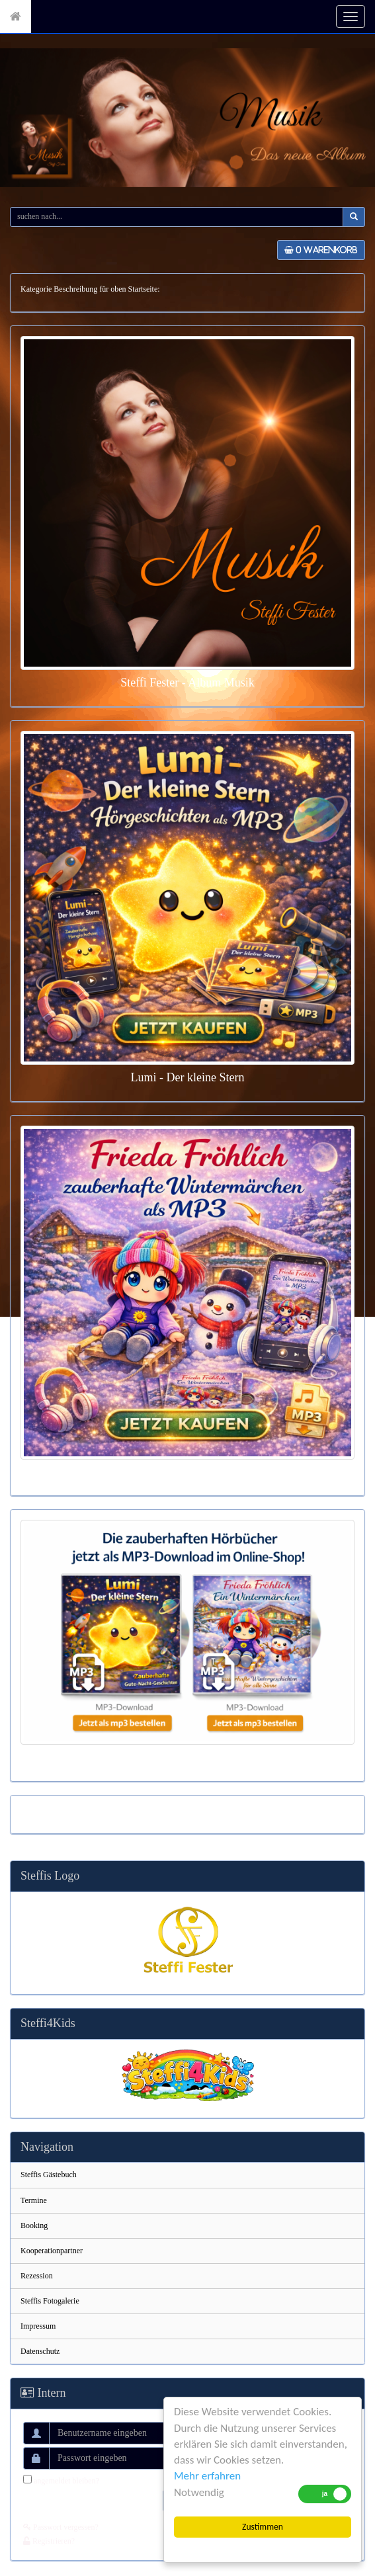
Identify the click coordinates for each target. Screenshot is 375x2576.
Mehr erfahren (207, 2476)
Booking (34, 2225)
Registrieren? (49, 2541)
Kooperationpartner (52, 2250)
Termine (34, 2200)
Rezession (37, 2275)
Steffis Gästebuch (49, 2174)
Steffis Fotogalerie (50, 2301)
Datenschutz (40, 2351)
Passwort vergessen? (61, 2527)
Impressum (38, 2326)
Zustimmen (262, 2526)
